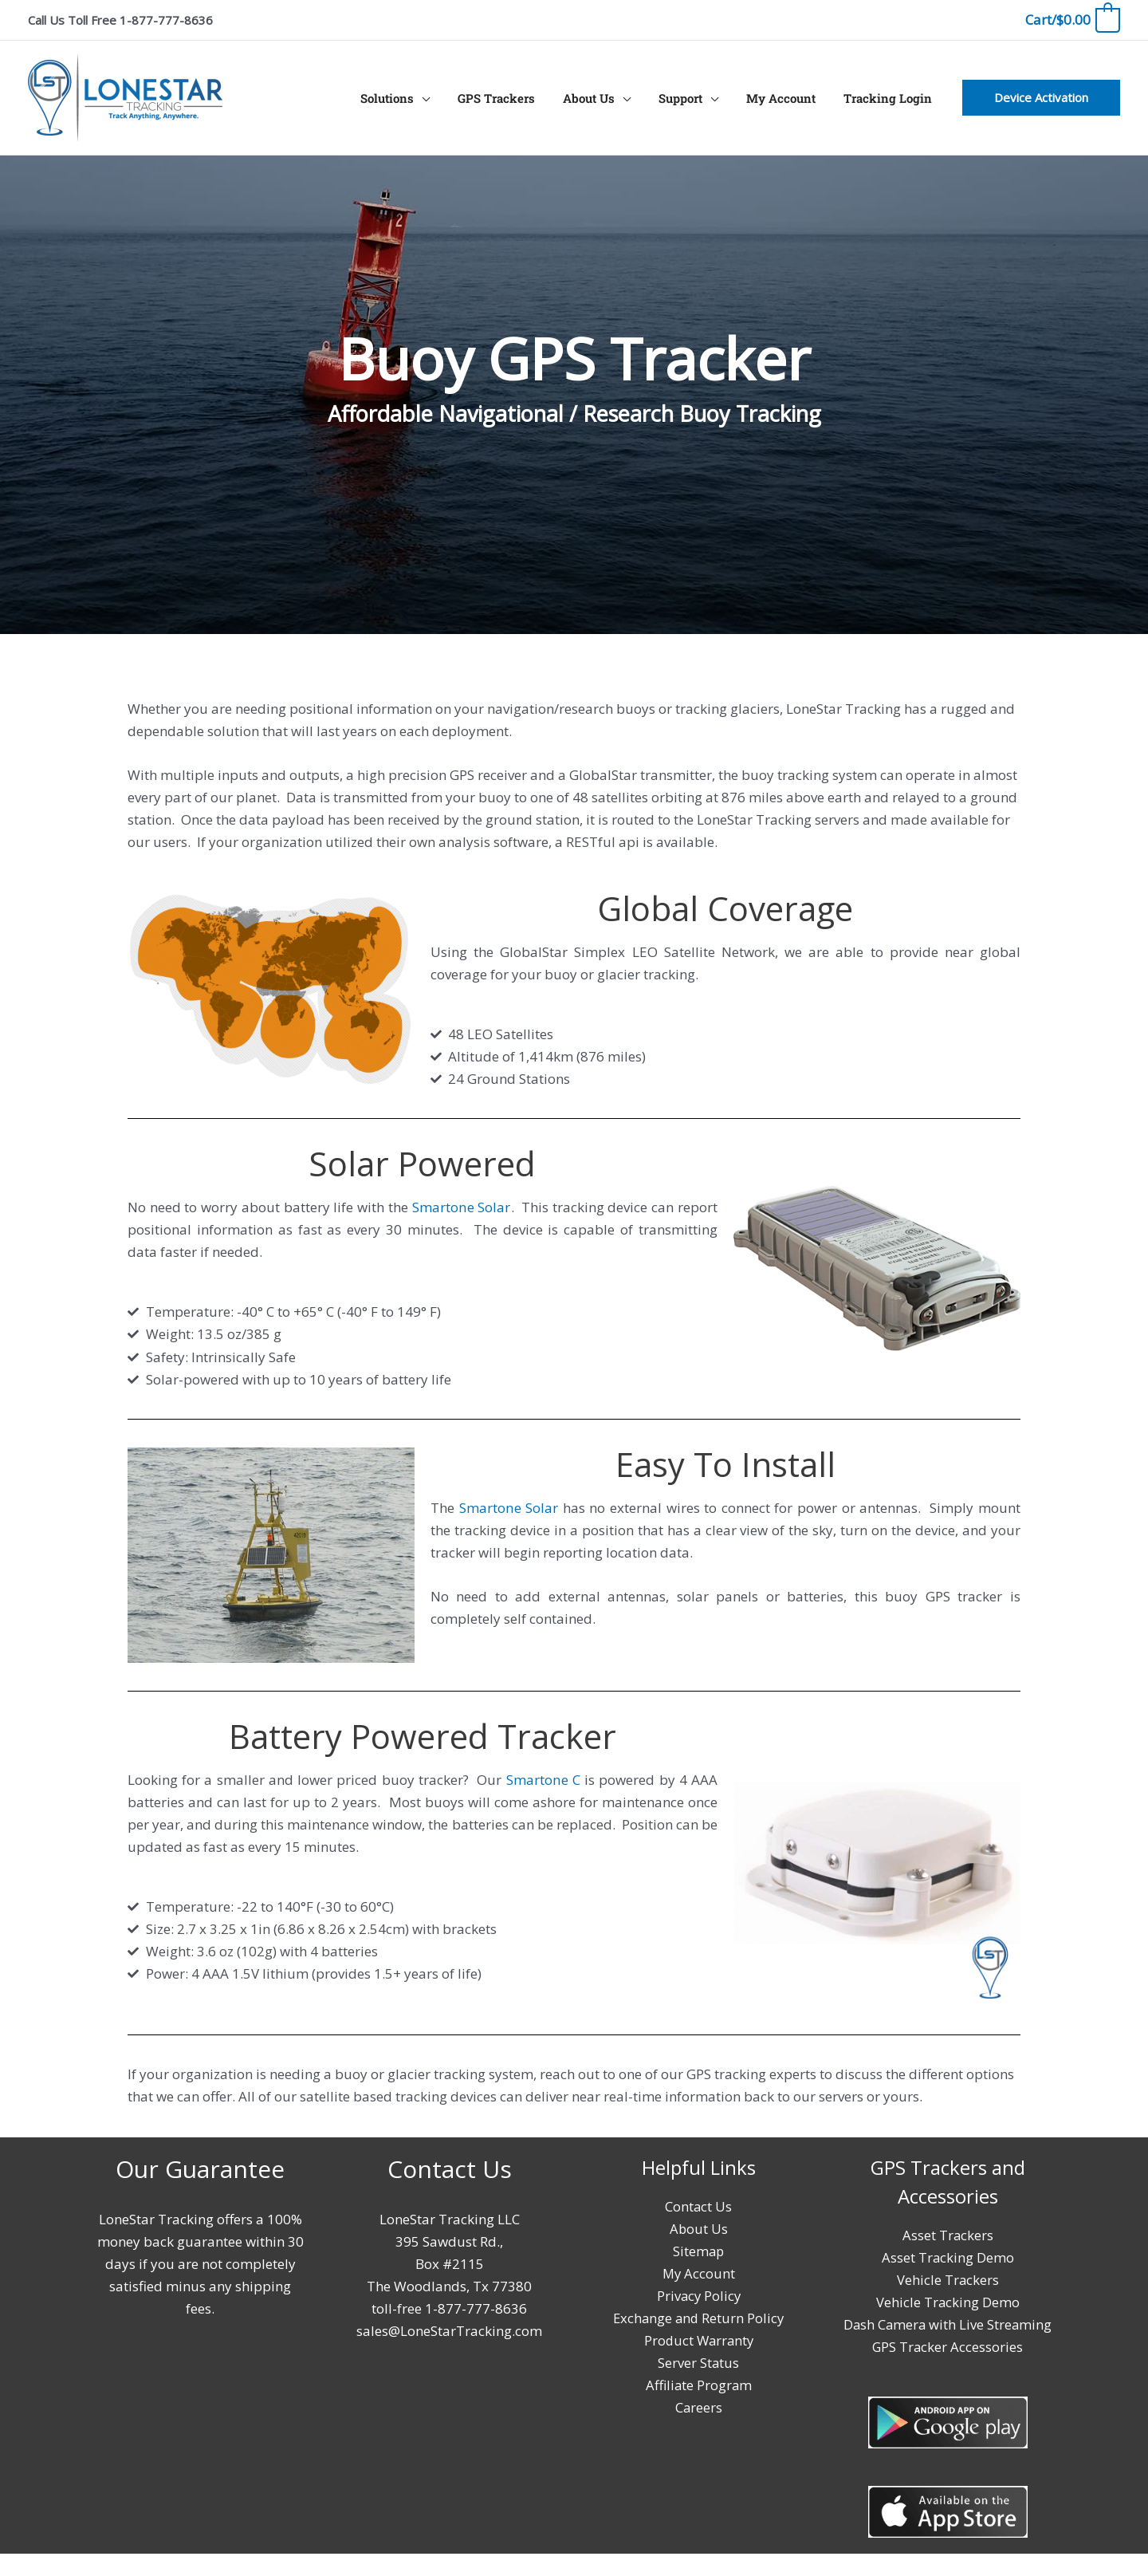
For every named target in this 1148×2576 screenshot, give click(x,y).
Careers (698, 2407)
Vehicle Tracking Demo (947, 2302)
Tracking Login (889, 98)
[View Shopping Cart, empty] (1072, 20)
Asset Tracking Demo (947, 2257)
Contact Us (699, 2206)
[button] (1041, 98)
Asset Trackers (947, 2235)
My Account (786, 98)
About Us (602, 98)
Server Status (699, 2362)
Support (690, 98)
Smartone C (543, 1780)
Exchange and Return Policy (698, 2318)
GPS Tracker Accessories (947, 2369)
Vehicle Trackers (947, 2280)
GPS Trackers (513, 98)
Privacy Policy (698, 2295)
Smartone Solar (461, 1207)
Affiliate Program (698, 2385)
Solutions (408, 98)
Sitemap (698, 2251)
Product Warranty (698, 2340)
